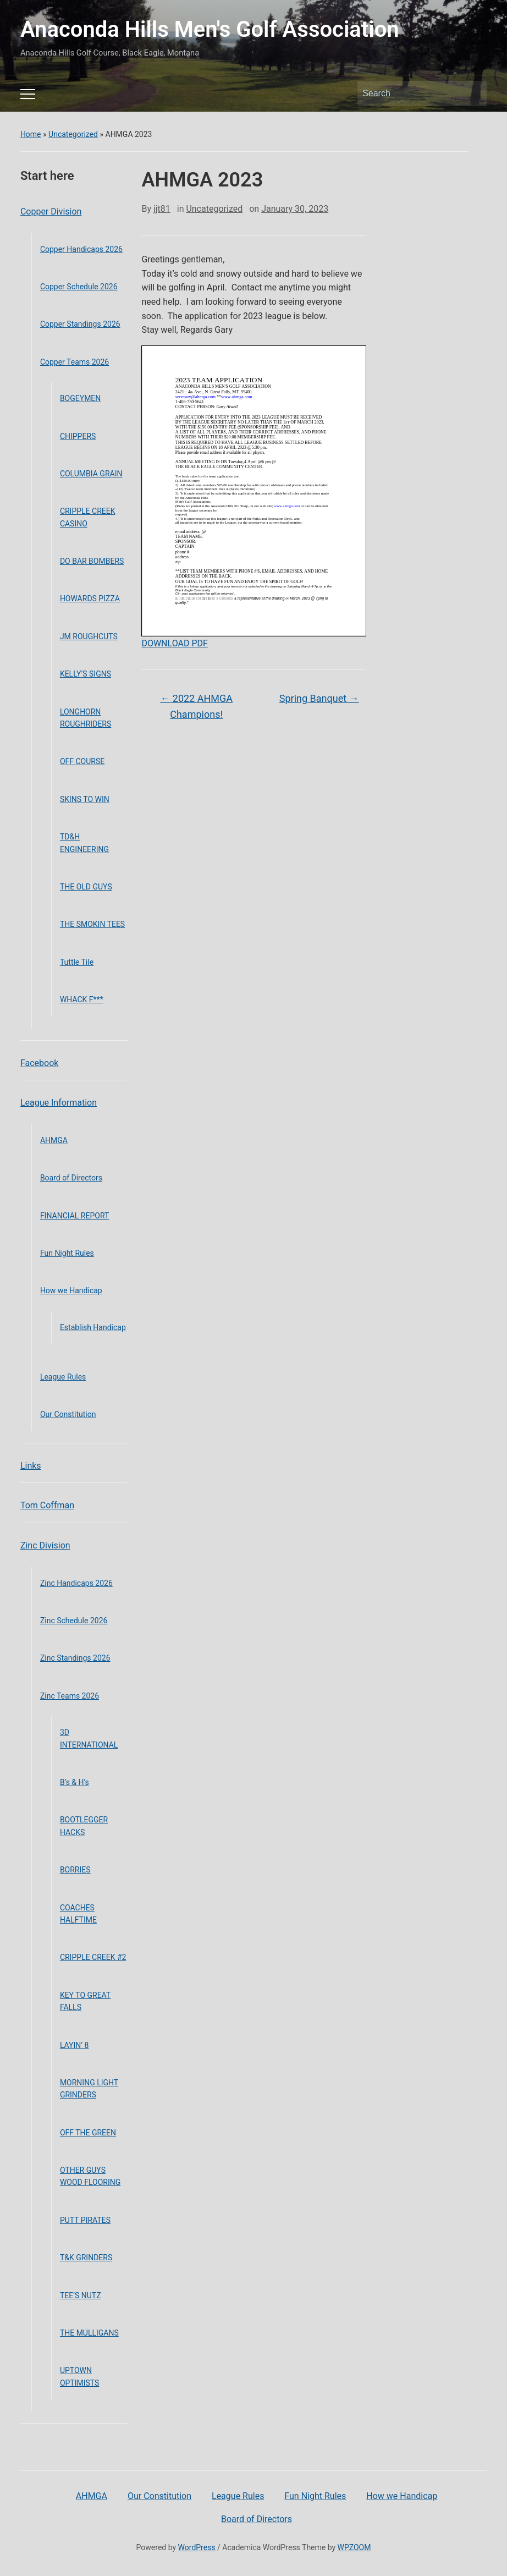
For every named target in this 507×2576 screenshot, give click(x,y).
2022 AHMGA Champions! (196, 706)
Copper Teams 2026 (74, 362)
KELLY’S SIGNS (85, 673)
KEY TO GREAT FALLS (85, 2001)
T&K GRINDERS (86, 2257)
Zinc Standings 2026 (75, 1658)
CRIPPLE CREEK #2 (93, 1957)
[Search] (411, 93)
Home (30, 134)
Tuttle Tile (76, 962)
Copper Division (51, 211)
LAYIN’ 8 (74, 2045)
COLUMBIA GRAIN (91, 473)
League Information (58, 1102)
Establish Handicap (93, 1327)
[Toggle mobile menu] (27, 94)
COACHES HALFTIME (78, 1913)
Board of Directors (71, 1177)
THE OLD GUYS (86, 886)
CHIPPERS (78, 436)
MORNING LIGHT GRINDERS (89, 2088)
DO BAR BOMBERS (92, 561)
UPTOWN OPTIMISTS (80, 2376)
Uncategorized (73, 134)
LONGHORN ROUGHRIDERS (85, 717)
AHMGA (54, 1140)
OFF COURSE (82, 761)
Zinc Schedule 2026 (74, 1620)
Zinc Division (45, 1545)
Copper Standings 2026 (80, 324)
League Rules (63, 1376)
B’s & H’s (74, 1782)
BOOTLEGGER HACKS (84, 1825)
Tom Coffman (47, 1505)
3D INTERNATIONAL (89, 1738)
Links (30, 1465)
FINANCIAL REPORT (74, 1215)
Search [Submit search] (473, 94)
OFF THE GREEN (88, 2132)
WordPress (197, 2547)
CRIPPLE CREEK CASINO (87, 517)
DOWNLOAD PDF (174, 643)
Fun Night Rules (67, 1253)
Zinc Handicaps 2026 (76, 1583)
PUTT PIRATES (85, 2220)
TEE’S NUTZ (80, 2295)
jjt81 (161, 209)
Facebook (39, 1063)
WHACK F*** (81, 999)
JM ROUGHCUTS (89, 636)
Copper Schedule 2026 (79, 286)
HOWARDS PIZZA (90, 598)
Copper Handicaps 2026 (81, 249)
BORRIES (75, 1869)
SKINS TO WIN (84, 799)
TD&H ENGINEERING (84, 842)
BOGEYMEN (80, 398)
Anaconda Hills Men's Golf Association (209, 29)
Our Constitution (68, 1414)
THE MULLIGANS (89, 2332)
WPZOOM (354, 2547)
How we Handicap (71, 1290)
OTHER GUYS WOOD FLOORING (90, 2176)
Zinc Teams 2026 (69, 1695)
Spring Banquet (319, 698)
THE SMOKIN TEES (92, 924)
